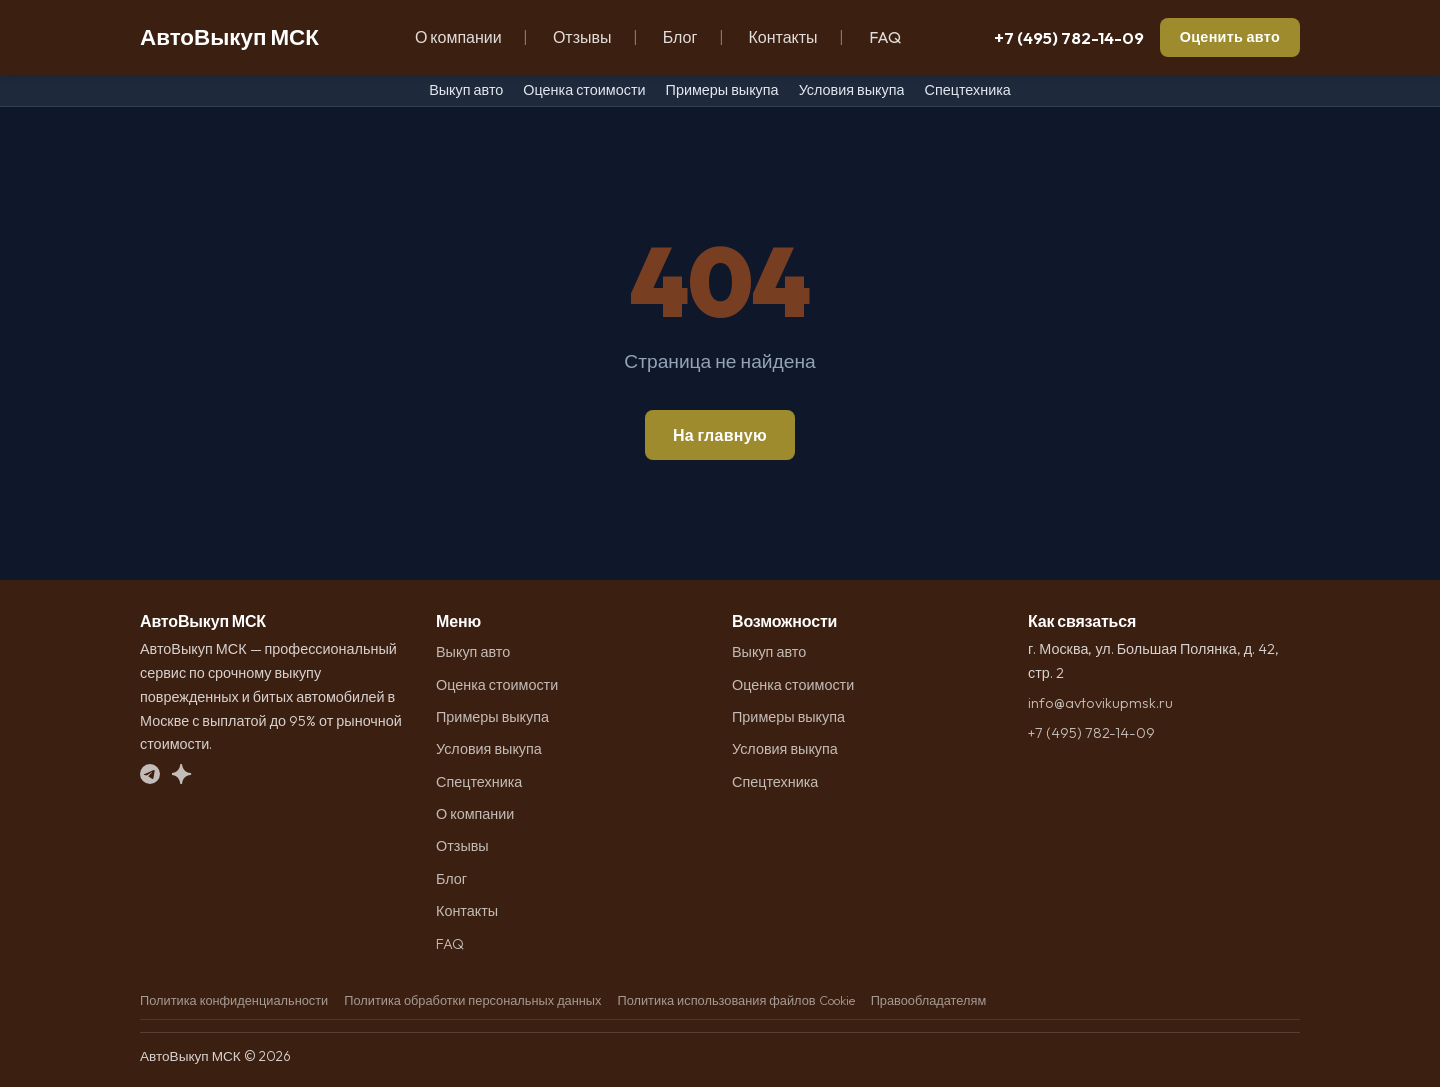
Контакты (782, 37)
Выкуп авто (466, 90)
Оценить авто (1230, 37)
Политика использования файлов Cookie (735, 1000)
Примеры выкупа (722, 90)
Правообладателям (929, 1000)
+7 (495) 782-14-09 (1069, 37)
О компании (458, 37)
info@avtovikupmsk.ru (1100, 703)
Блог (680, 37)
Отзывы (582, 37)
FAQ (885, 37)
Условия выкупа (852, 90)
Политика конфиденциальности (234, 1000)
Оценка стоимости (584, 90)
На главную (720, 435)
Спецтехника (967, 90)
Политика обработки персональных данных (472, 1000)
